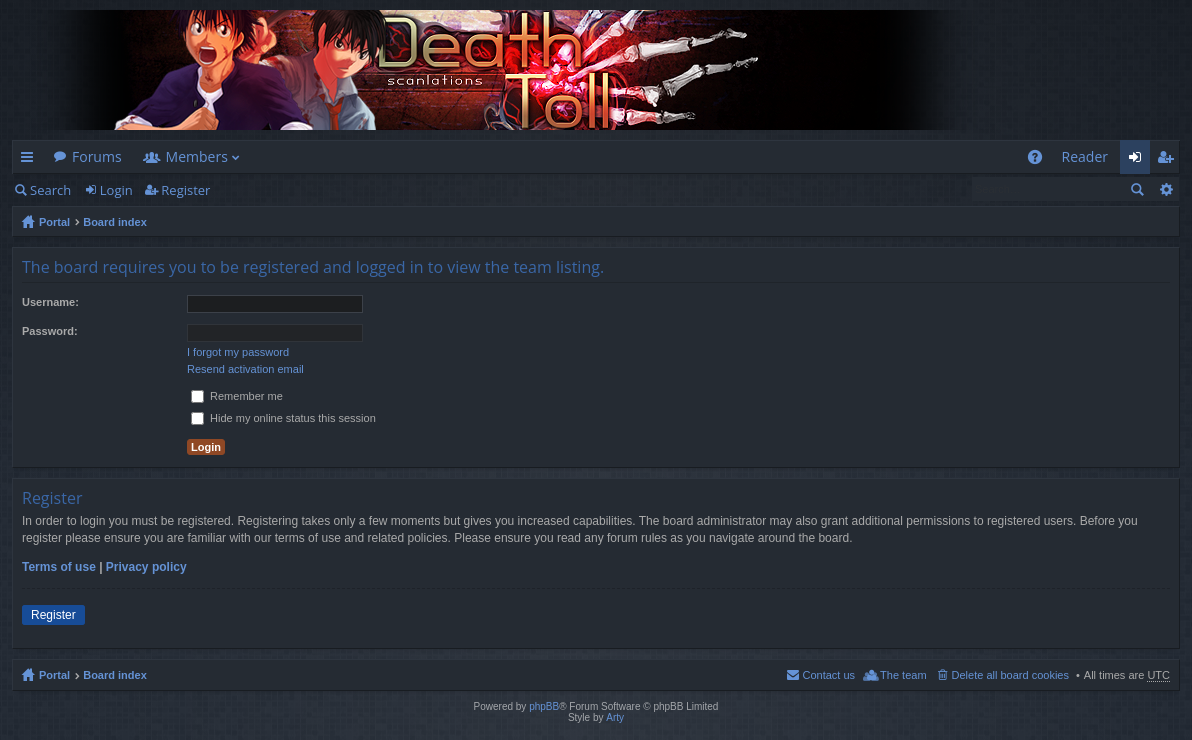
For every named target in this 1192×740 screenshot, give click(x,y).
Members (197, 156)
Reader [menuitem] (1085, 156)
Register (185, 190)
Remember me (237, 396)
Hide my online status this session (283, 418)
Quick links (31, 160)
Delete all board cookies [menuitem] (1010, 675)
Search (50, 190)
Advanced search (1165, 189)
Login (116, 190)
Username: (50, 302)
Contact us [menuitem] (828, 675)
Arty (615, 717)
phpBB (544, 706)
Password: (50, 331)
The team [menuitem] (903, 675)
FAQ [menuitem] (1040, 160)
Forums (97, 156)
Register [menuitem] (1169, 160)
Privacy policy (146, 567)
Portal (54, 222)
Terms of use (59, 567)
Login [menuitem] (1140, 160)
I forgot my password (238, 352)
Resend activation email (245, 369)
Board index (115, 222)
